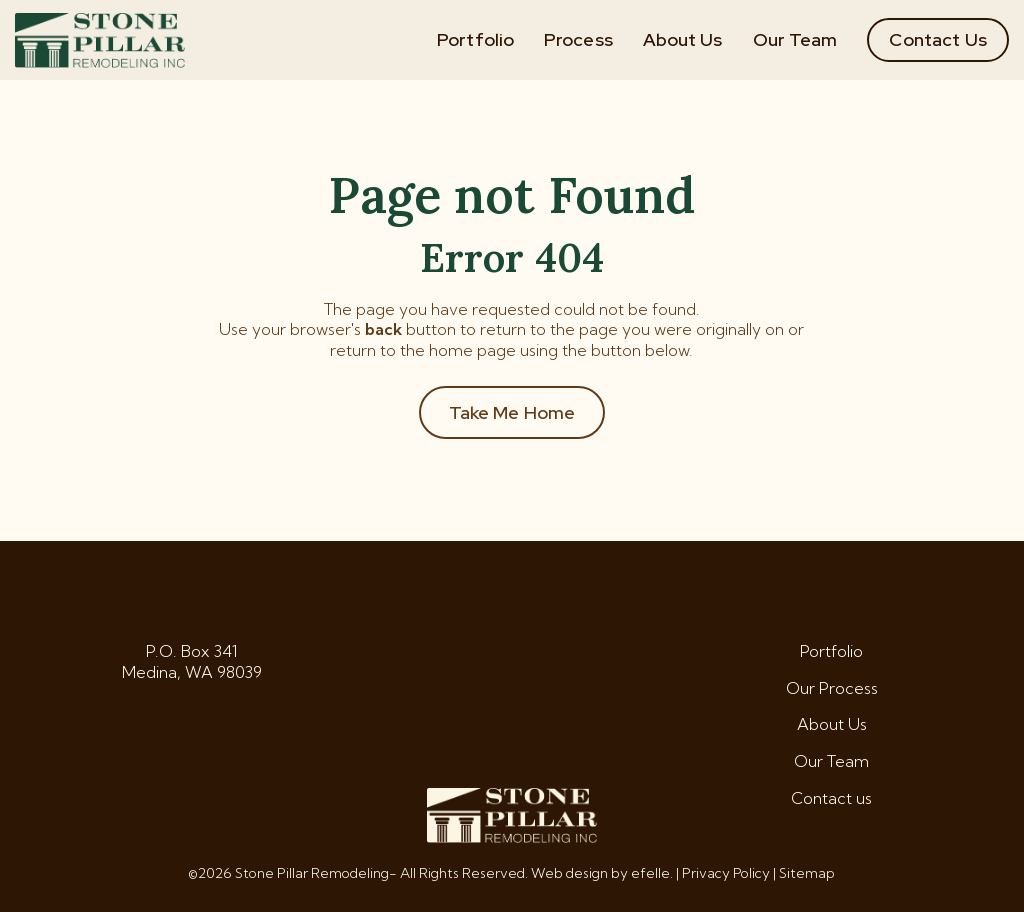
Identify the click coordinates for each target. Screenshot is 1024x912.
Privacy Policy (726, 873)
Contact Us (938, 39)
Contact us (831, 798)
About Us (683, 39)
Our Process (832, 688)
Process (578, 39)
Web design (569, 873)
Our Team (795, 39)
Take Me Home (512, 412)
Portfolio (475, 39)
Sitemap (807, 873)
